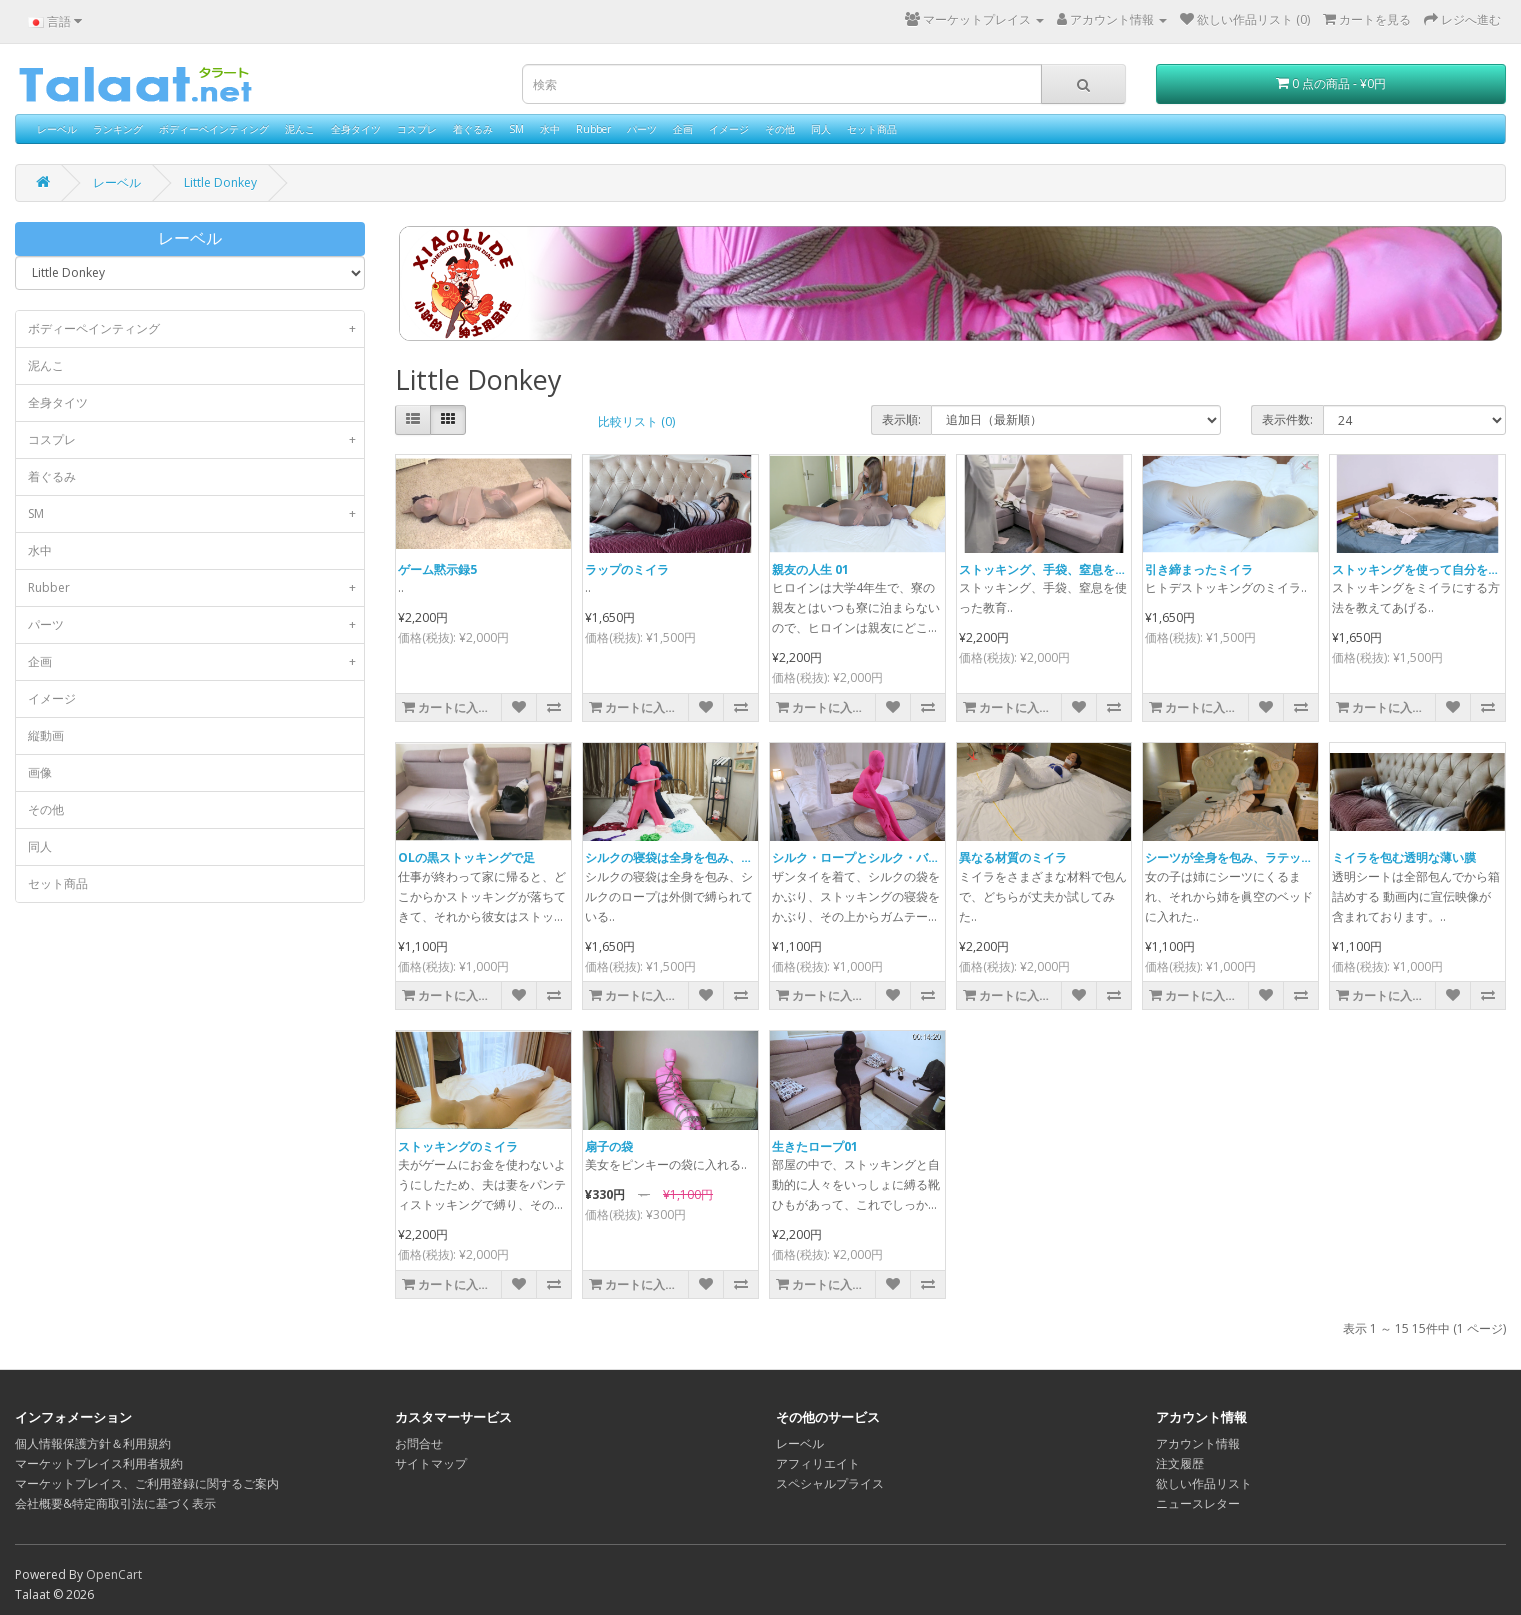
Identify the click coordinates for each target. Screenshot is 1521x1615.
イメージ (729, 129)
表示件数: (1287, 419)
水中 (550, 129)
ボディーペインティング (214, 129)
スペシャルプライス (830, 1483)
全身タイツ (356, 129)
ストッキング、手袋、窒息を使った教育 (1067, 569)
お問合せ (419, 1443)
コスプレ (417, 129)
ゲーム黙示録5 (437, 569)
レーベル (57, 129)
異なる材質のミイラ (1013, 857)
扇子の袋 (609, 1146)
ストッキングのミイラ (458, 1146)
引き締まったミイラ (1199, 569)
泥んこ (300, 129)
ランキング (118, 129)
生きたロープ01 (815, 1146)
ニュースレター (1198, 1503)
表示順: (901, 419)
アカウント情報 (1198, 1443)
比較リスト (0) (636, 421)
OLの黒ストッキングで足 (466, 857)
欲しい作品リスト (1204, 1483)
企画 (683, 129)
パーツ (642, 129)
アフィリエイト (818, 1463)
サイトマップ (431, 1463)
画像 (40, 772)
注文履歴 (1180, 1463)
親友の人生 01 (810, 569)
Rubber (593, 129)
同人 (821, 129)
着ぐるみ (473, 129)
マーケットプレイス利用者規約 (99, 1463)
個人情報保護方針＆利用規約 (93, 1443)
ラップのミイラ (627, 569)
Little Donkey (220, 182)
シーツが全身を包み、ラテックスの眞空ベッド (1271, 857)
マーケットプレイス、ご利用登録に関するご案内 (147, 1483)
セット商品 (872, 129)
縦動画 (46, 735)
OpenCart (114, 1574)
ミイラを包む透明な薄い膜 (1404, 857)
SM (516, 129)
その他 (780, 129)
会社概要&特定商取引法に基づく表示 (115, 1503)
